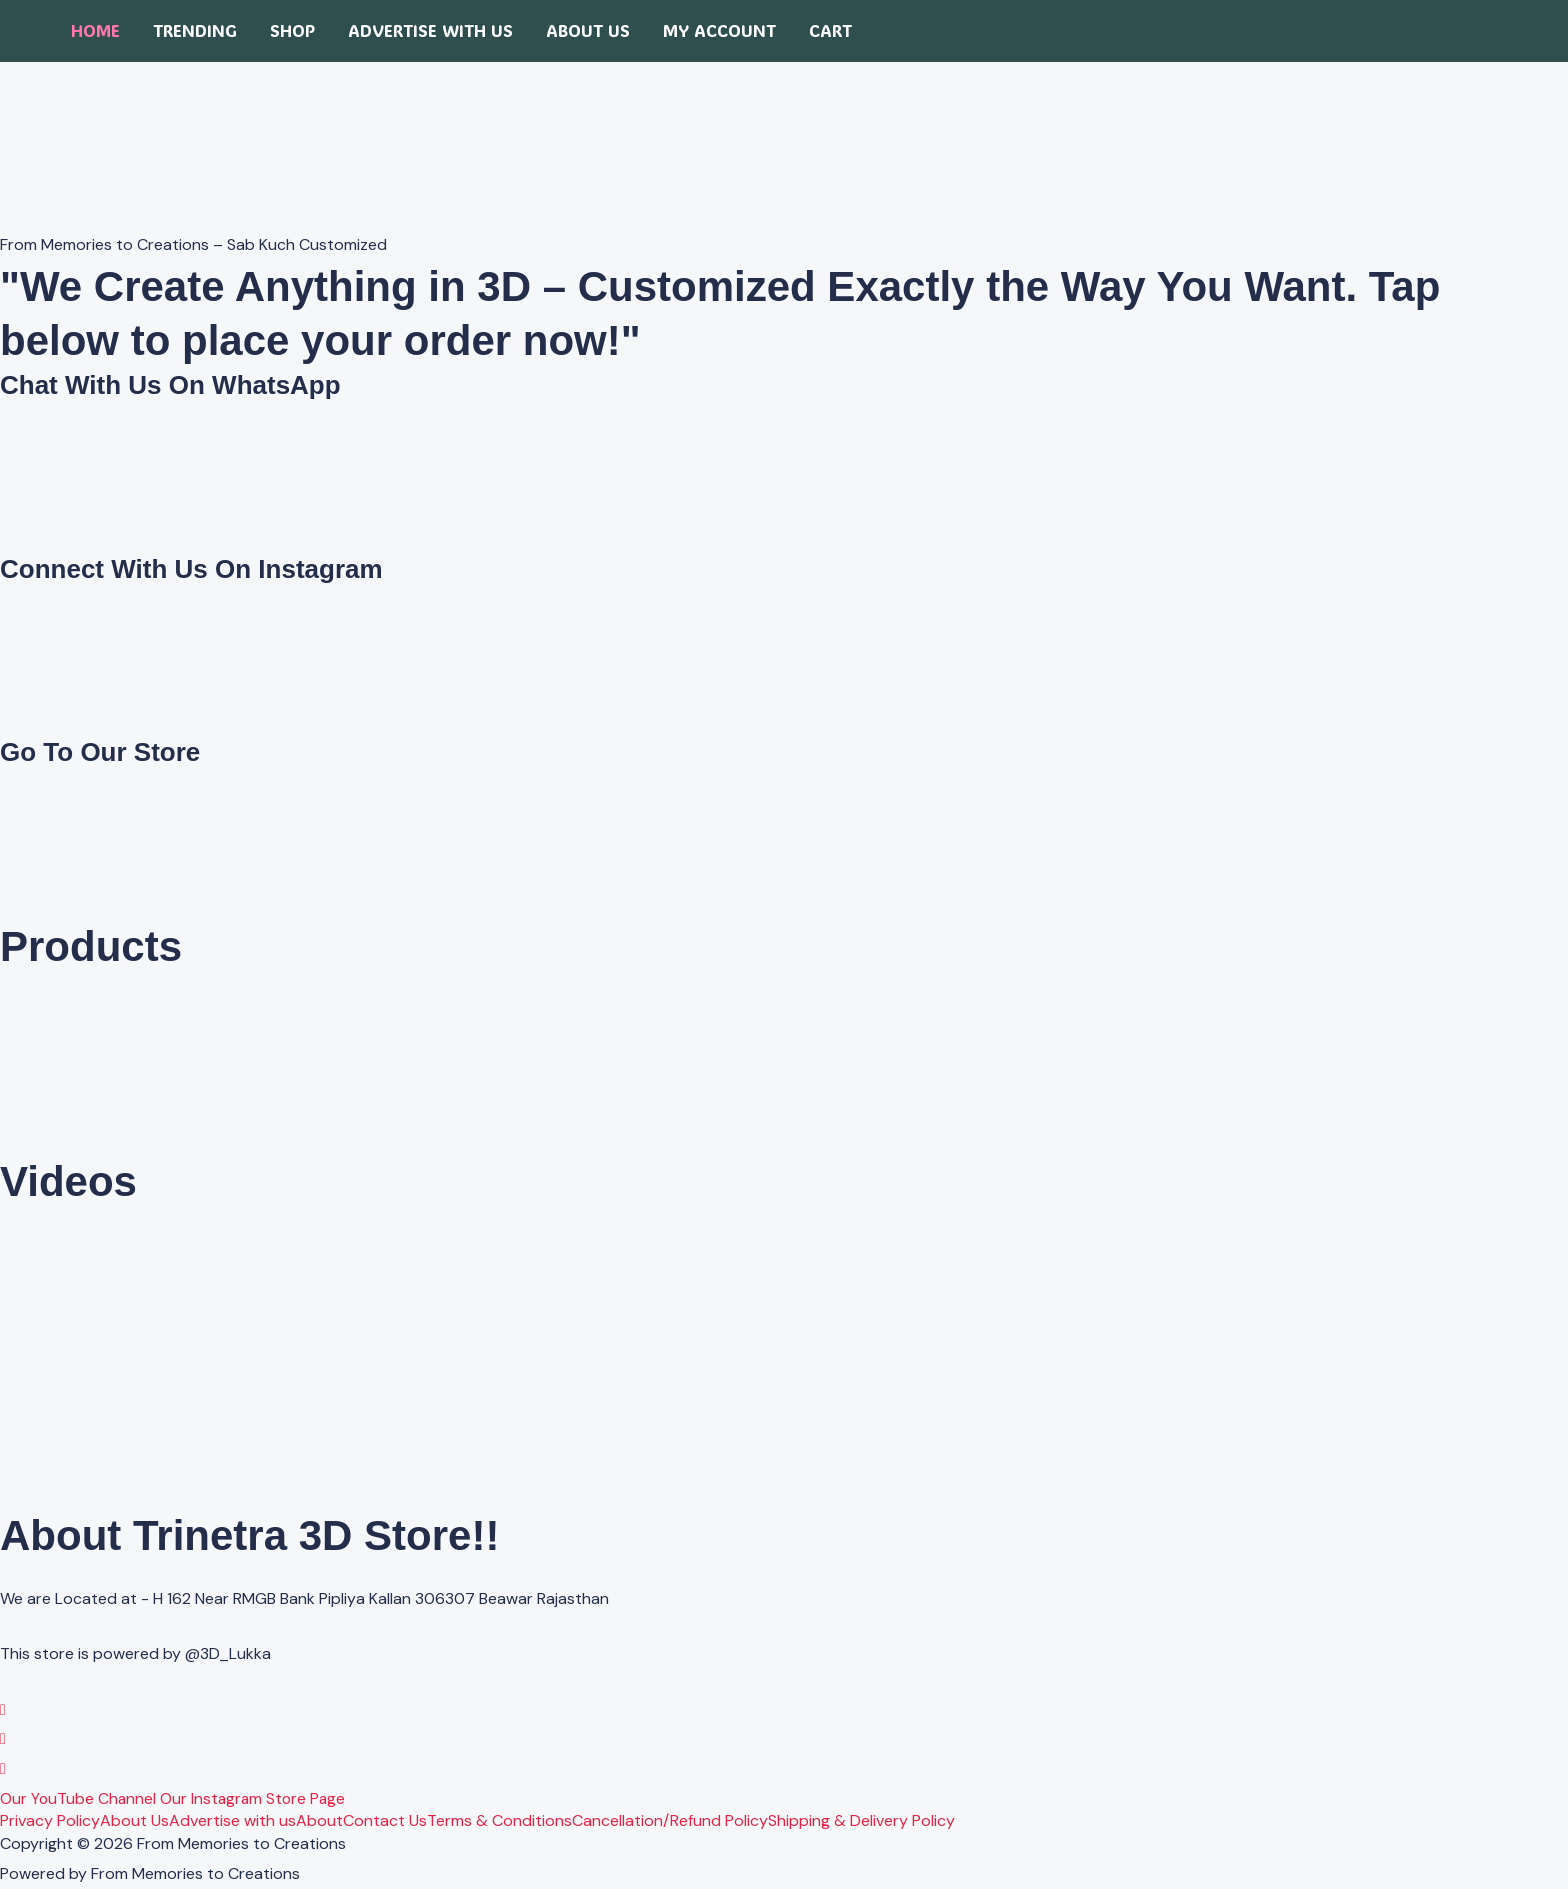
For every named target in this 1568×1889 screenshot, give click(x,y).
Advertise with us (430, 30)
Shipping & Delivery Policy (861, 1821)
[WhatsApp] (3, 1709)
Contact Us (385, 1821)
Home (95, 30)
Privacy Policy (50, 1821)
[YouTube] (3, 1768)
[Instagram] (3, 1738)
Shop (292, 30)
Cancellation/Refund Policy (670, 1821)
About (319, 1821)
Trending (195, 30)
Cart (830, 30)
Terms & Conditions (499, 1821)
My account (719, 30)
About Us (588, 30)
